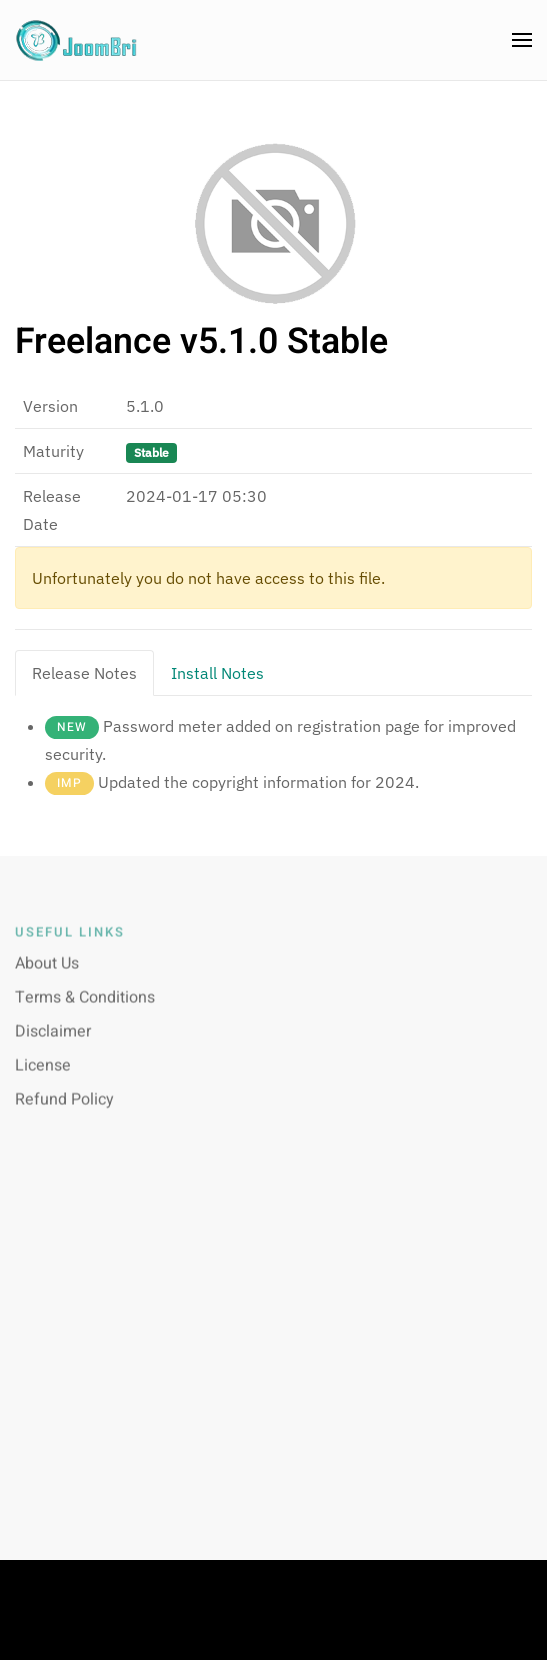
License (43, 1074)
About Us (47, 972)
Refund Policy (64, 1108)
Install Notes (217, 673)
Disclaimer (53, 1040)
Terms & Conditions (85, 1006)
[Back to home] (77, 40)
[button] (522, 40)
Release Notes (84, 673)
